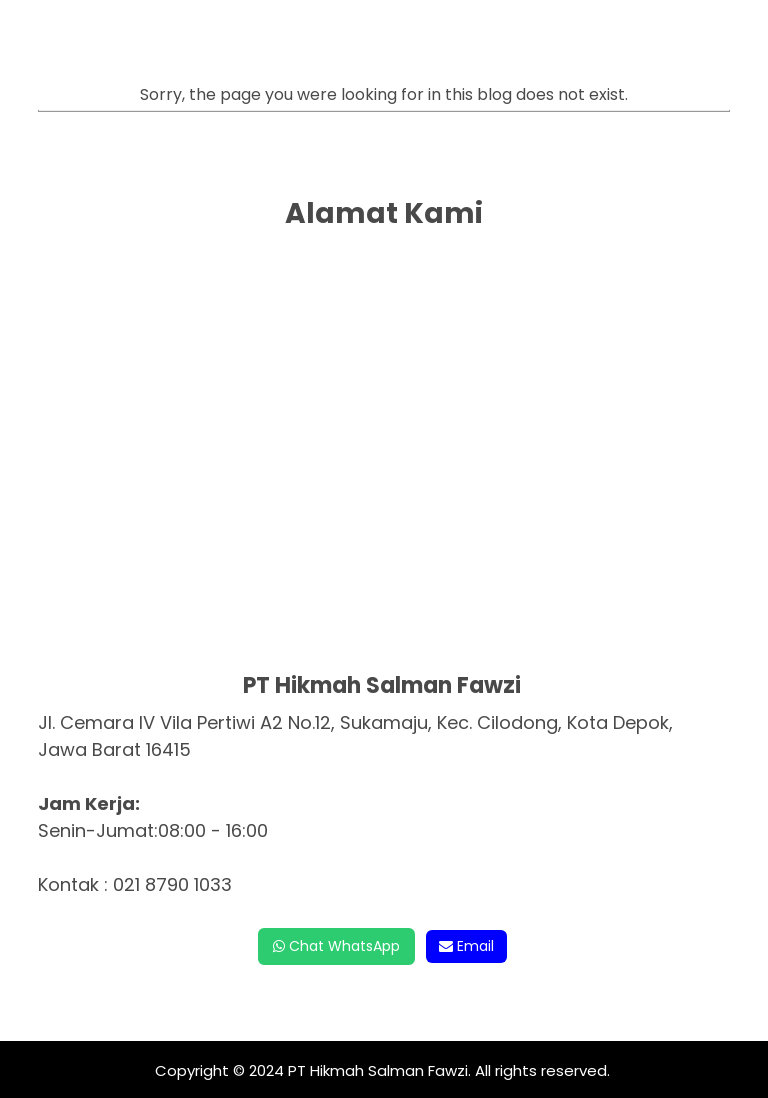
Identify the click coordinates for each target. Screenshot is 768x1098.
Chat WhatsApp (336, 946)
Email (466, 946)
